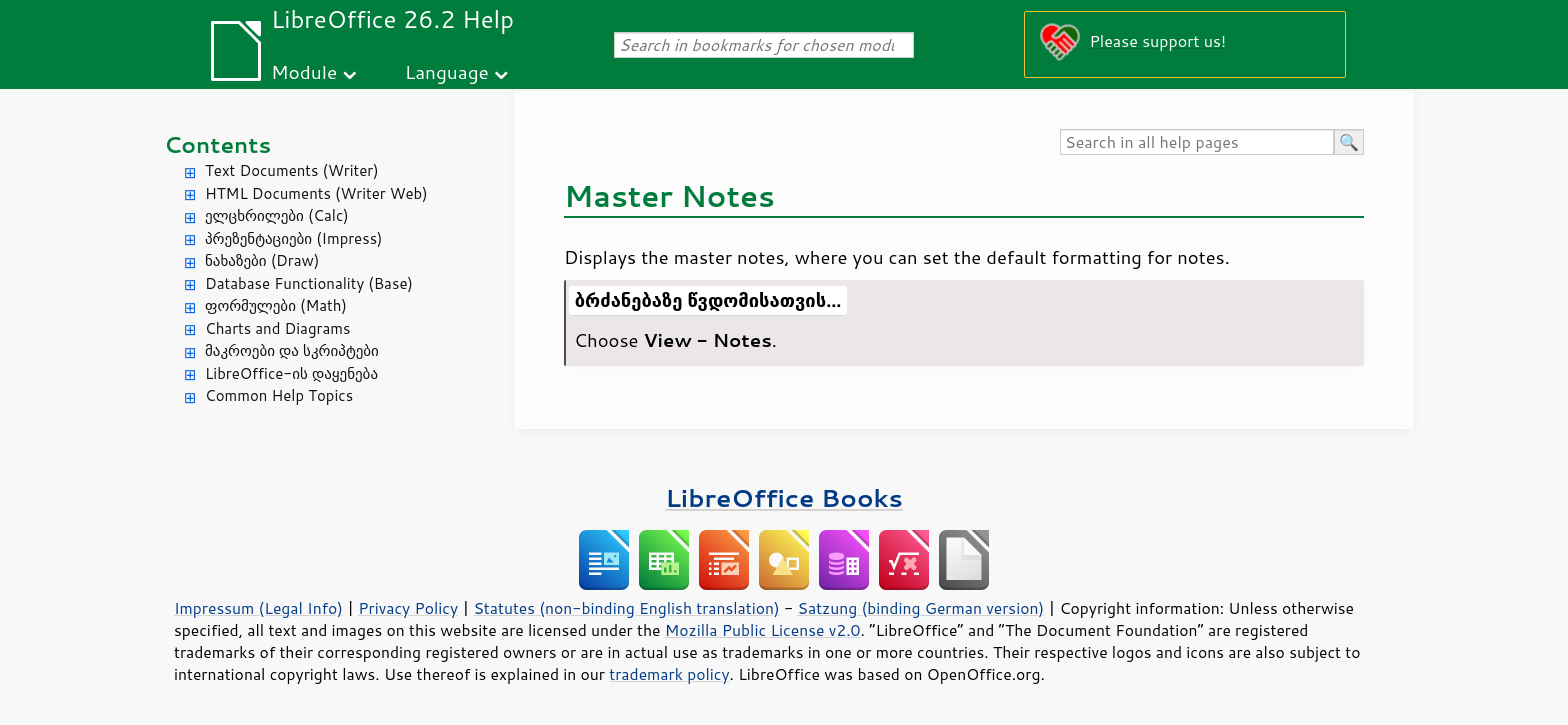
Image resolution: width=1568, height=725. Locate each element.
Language (447, 71)
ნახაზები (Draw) (262, 260)
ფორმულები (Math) (276, 305)
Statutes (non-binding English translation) (626, 608)
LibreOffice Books (784, 497)
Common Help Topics (279, 395)
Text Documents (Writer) (292, 170)
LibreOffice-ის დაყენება (291, 373)
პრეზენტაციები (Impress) (294, 238)
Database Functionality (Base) (309, 283)
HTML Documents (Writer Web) (316, 193)
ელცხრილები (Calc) (277, 215)
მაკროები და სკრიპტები (292, 350)
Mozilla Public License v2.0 (763, 630)
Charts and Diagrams (277, 328)
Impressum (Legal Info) (258, 608)
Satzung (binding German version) (921, 608)
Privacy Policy (408, 608)
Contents (217, 144)
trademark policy (669, 674)
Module (304, 71)
